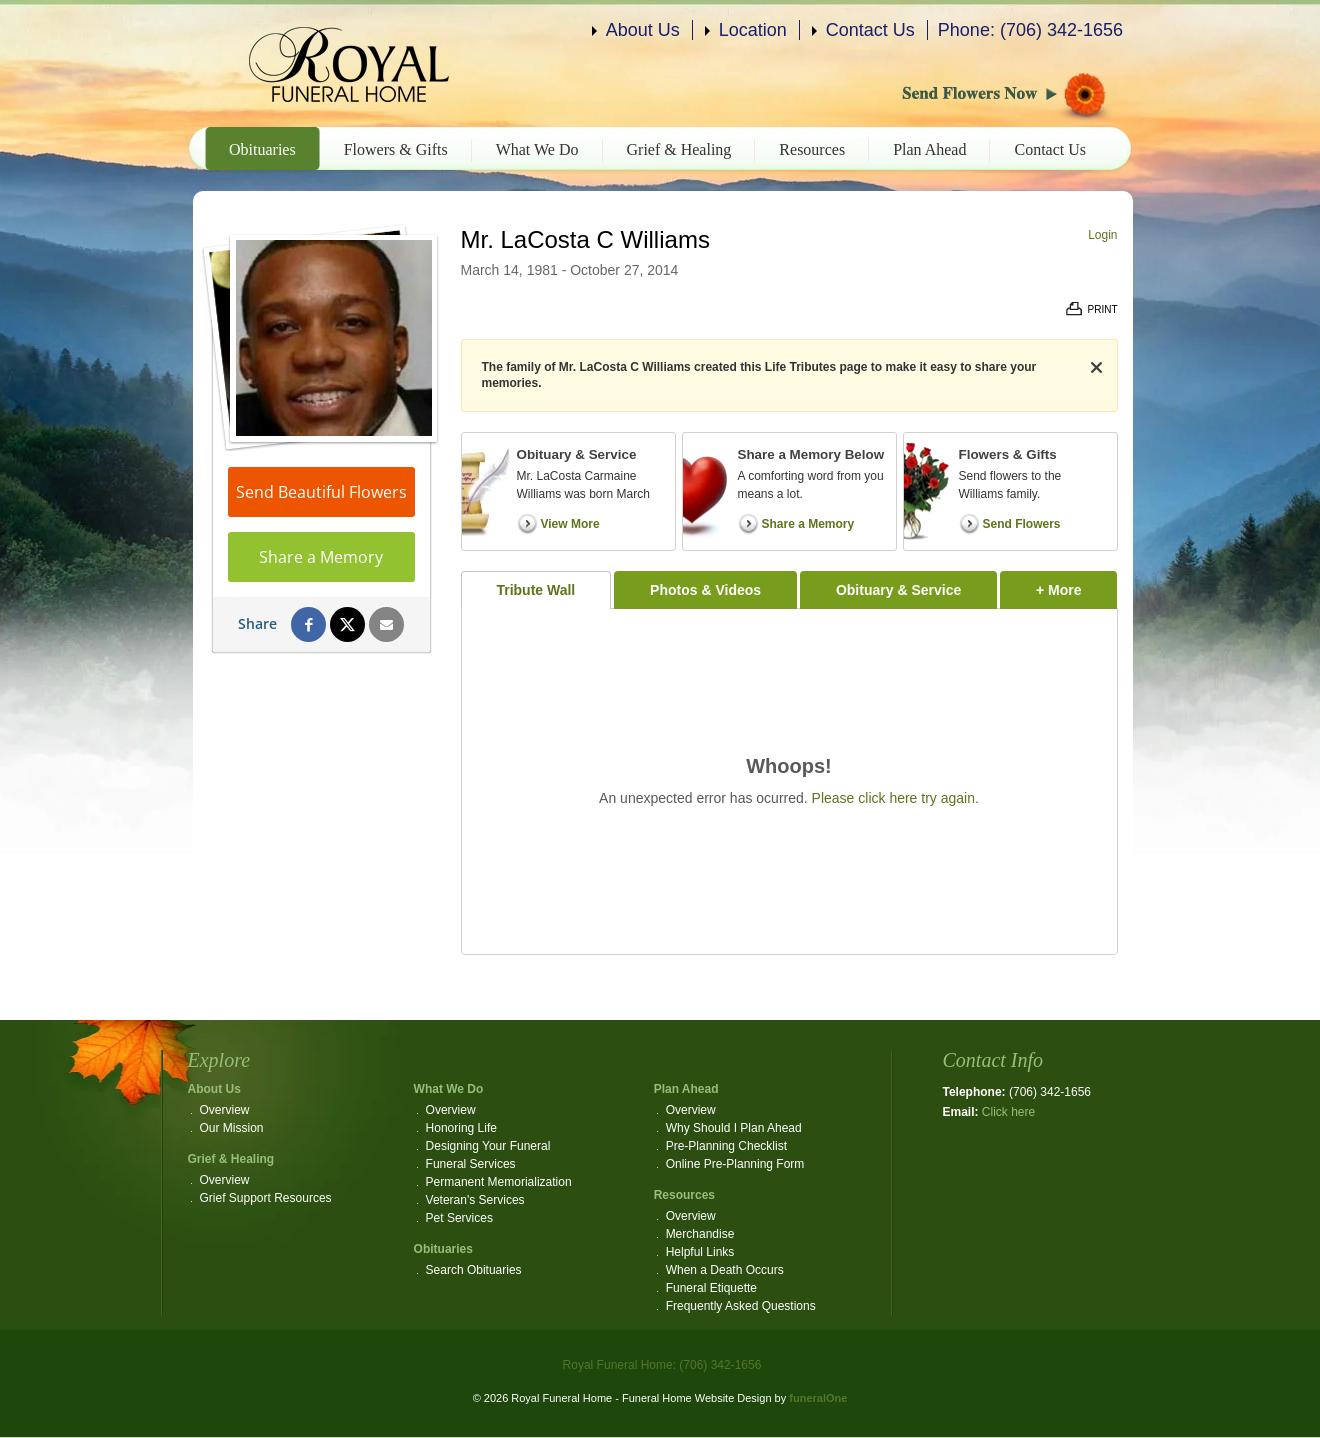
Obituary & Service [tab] (898, 590)
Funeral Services (471, 1164)
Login (1102, 235)
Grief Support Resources (266, 1198)
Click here (1008, 1112)
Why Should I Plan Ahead (734, 1128)
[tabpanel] (789, 781)
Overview (225, 1110)
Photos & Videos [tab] (705, 590)
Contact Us (870, 30)
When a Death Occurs (725, 1270)
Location (753, 30)
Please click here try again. (895, 798)
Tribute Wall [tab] (535, 590)
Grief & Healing (679, 149)
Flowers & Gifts (396, 149)
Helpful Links (700, 1252)
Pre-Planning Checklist (726, 1146)
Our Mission (232, 1128)
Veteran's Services (475, 1200)
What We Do (537, 149)
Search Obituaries (474, 1270)
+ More (1076, 584)
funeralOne (818, 1398)
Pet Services (459, 1218)
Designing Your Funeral (488, 1146)
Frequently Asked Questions (741, 1306)
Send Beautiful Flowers (321, 492)
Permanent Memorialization (499, 1182)
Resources (812, 149)
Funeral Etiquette (711, 1288)
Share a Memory (321, 557)
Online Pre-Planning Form (735, 1164)
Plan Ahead (929, 149)
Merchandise (700, 1234)
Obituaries (262, 149)
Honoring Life (461, 1128)
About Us (643, 30)
